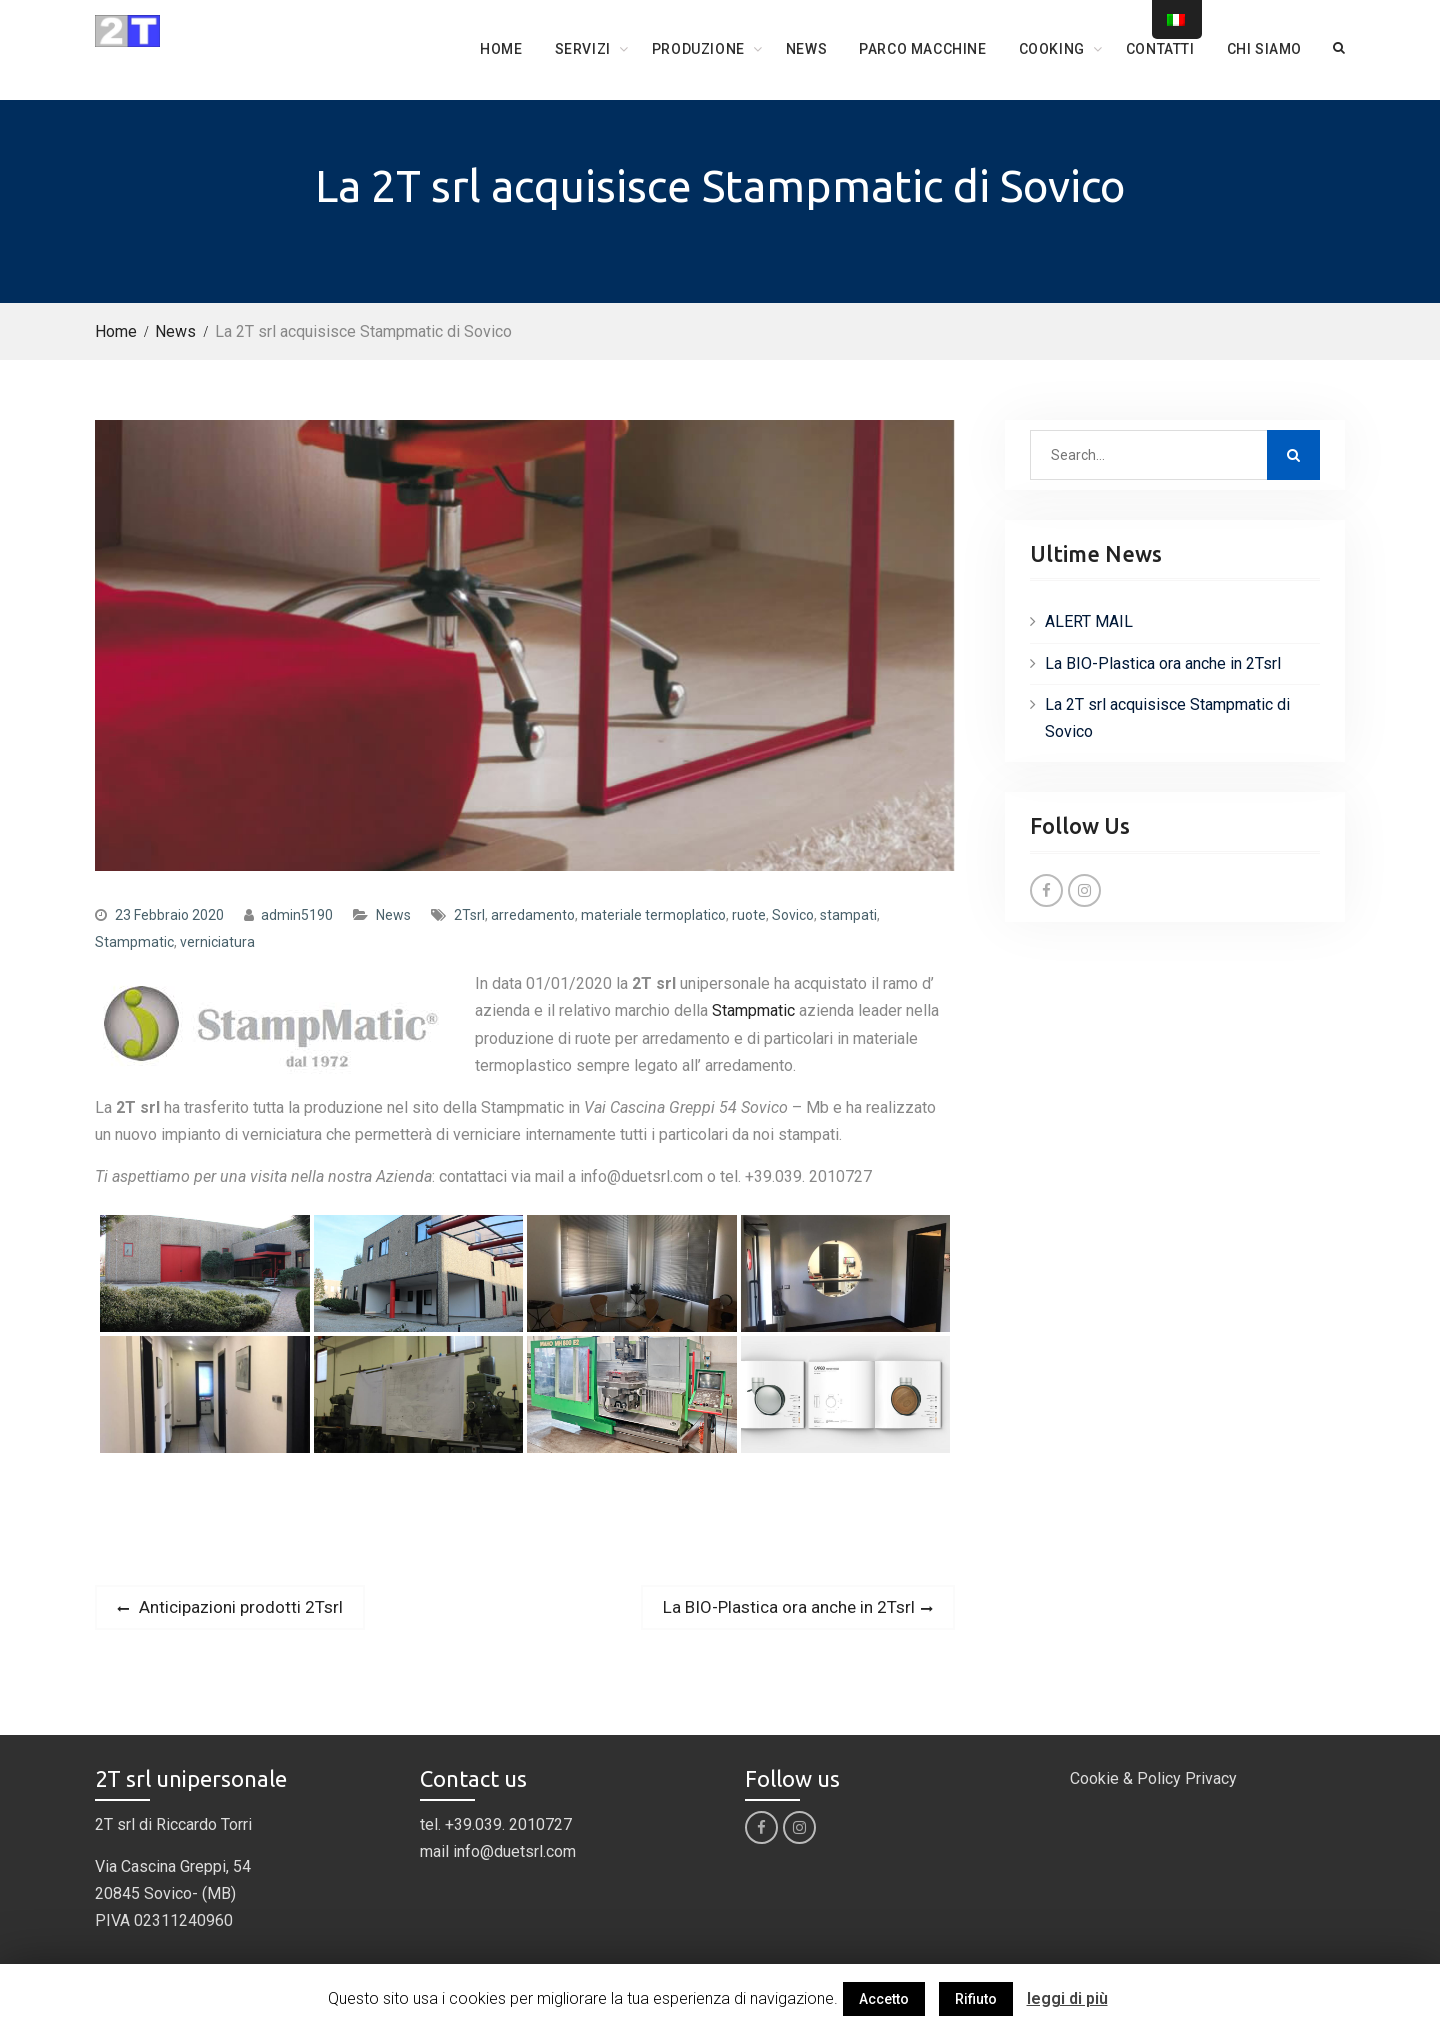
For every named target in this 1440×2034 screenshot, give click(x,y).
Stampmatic (134, 942)
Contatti (1160, 49)
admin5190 (297, 915)
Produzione (698, 49)
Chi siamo (1264, 49)
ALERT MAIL (1089, 621)
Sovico (793, 915)
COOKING (1052, 49)
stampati (848, 915)
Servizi (583, 49)
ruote (749, 915)
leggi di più (1067, 1998)
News (806, 49)
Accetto (884, 1999)
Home (501, 49)
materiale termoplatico (653, 915)
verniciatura (217, 942)
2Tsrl (469, 915)
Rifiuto (976, 1999)
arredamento (533, 915)
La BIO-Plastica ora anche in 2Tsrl (1163, 663)
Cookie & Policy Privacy (1153, 1778)
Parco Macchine (922, 49)
